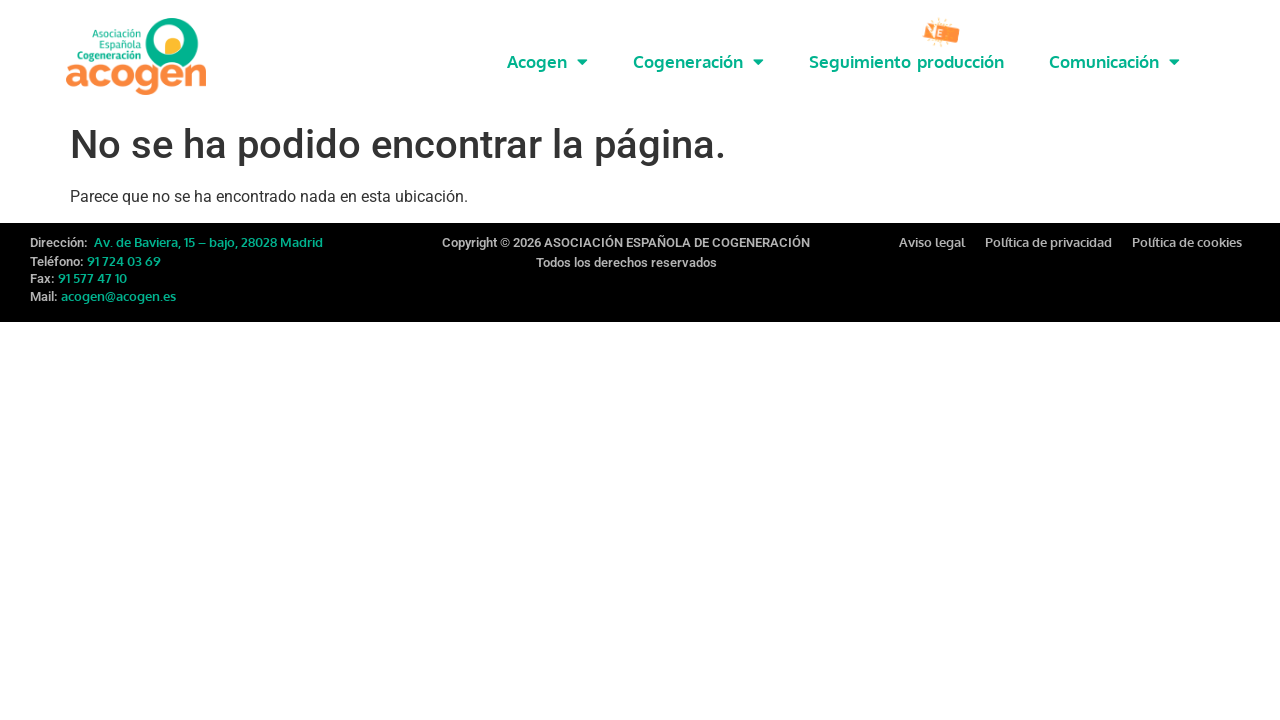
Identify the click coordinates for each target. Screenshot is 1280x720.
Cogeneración (698, 61)
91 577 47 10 (92, 265)
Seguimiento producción (906, 61)
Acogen (547, 61)
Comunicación (1114, 61)
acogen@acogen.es (118, 283)
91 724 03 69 (124, 248)
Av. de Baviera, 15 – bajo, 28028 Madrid (207, 229)
